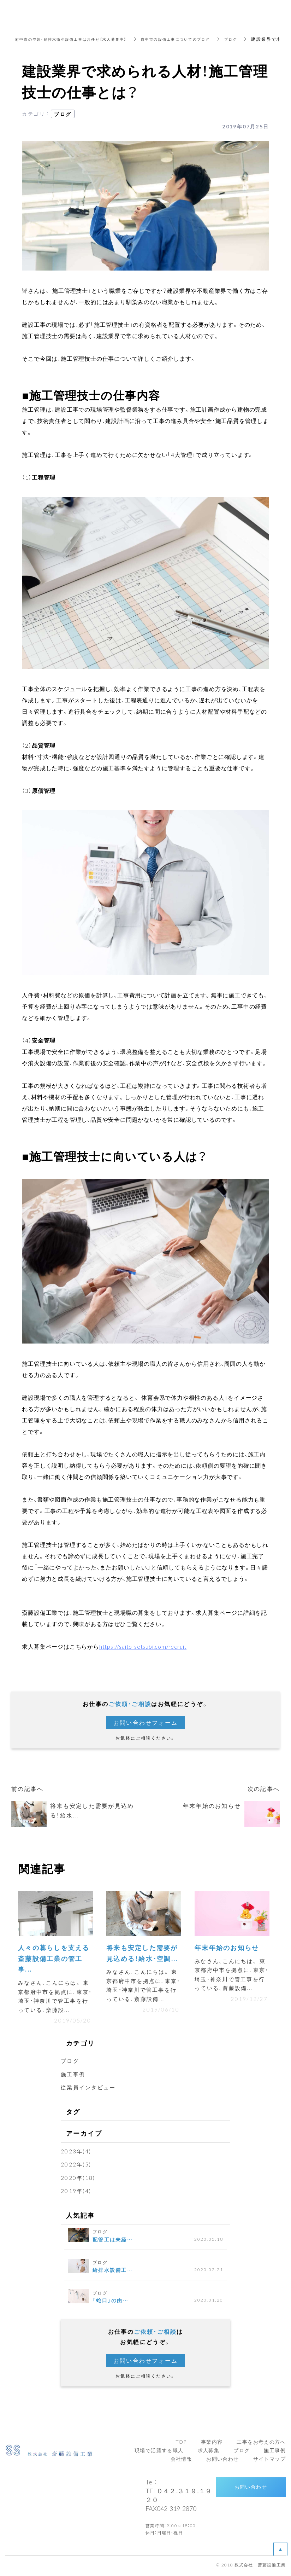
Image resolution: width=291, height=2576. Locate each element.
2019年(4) (77, 2193)
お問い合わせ (250, 2488)
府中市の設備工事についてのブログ (201, 39)
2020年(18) (79, 2180)
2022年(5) (77, 2167)
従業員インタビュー (90, 2089)
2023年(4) (77, 2153)
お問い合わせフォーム (145, 1722)
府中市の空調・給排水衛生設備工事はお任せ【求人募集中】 (80, 39)
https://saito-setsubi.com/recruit (142, 1646)
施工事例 (74, 2076)
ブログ (263, 39)
